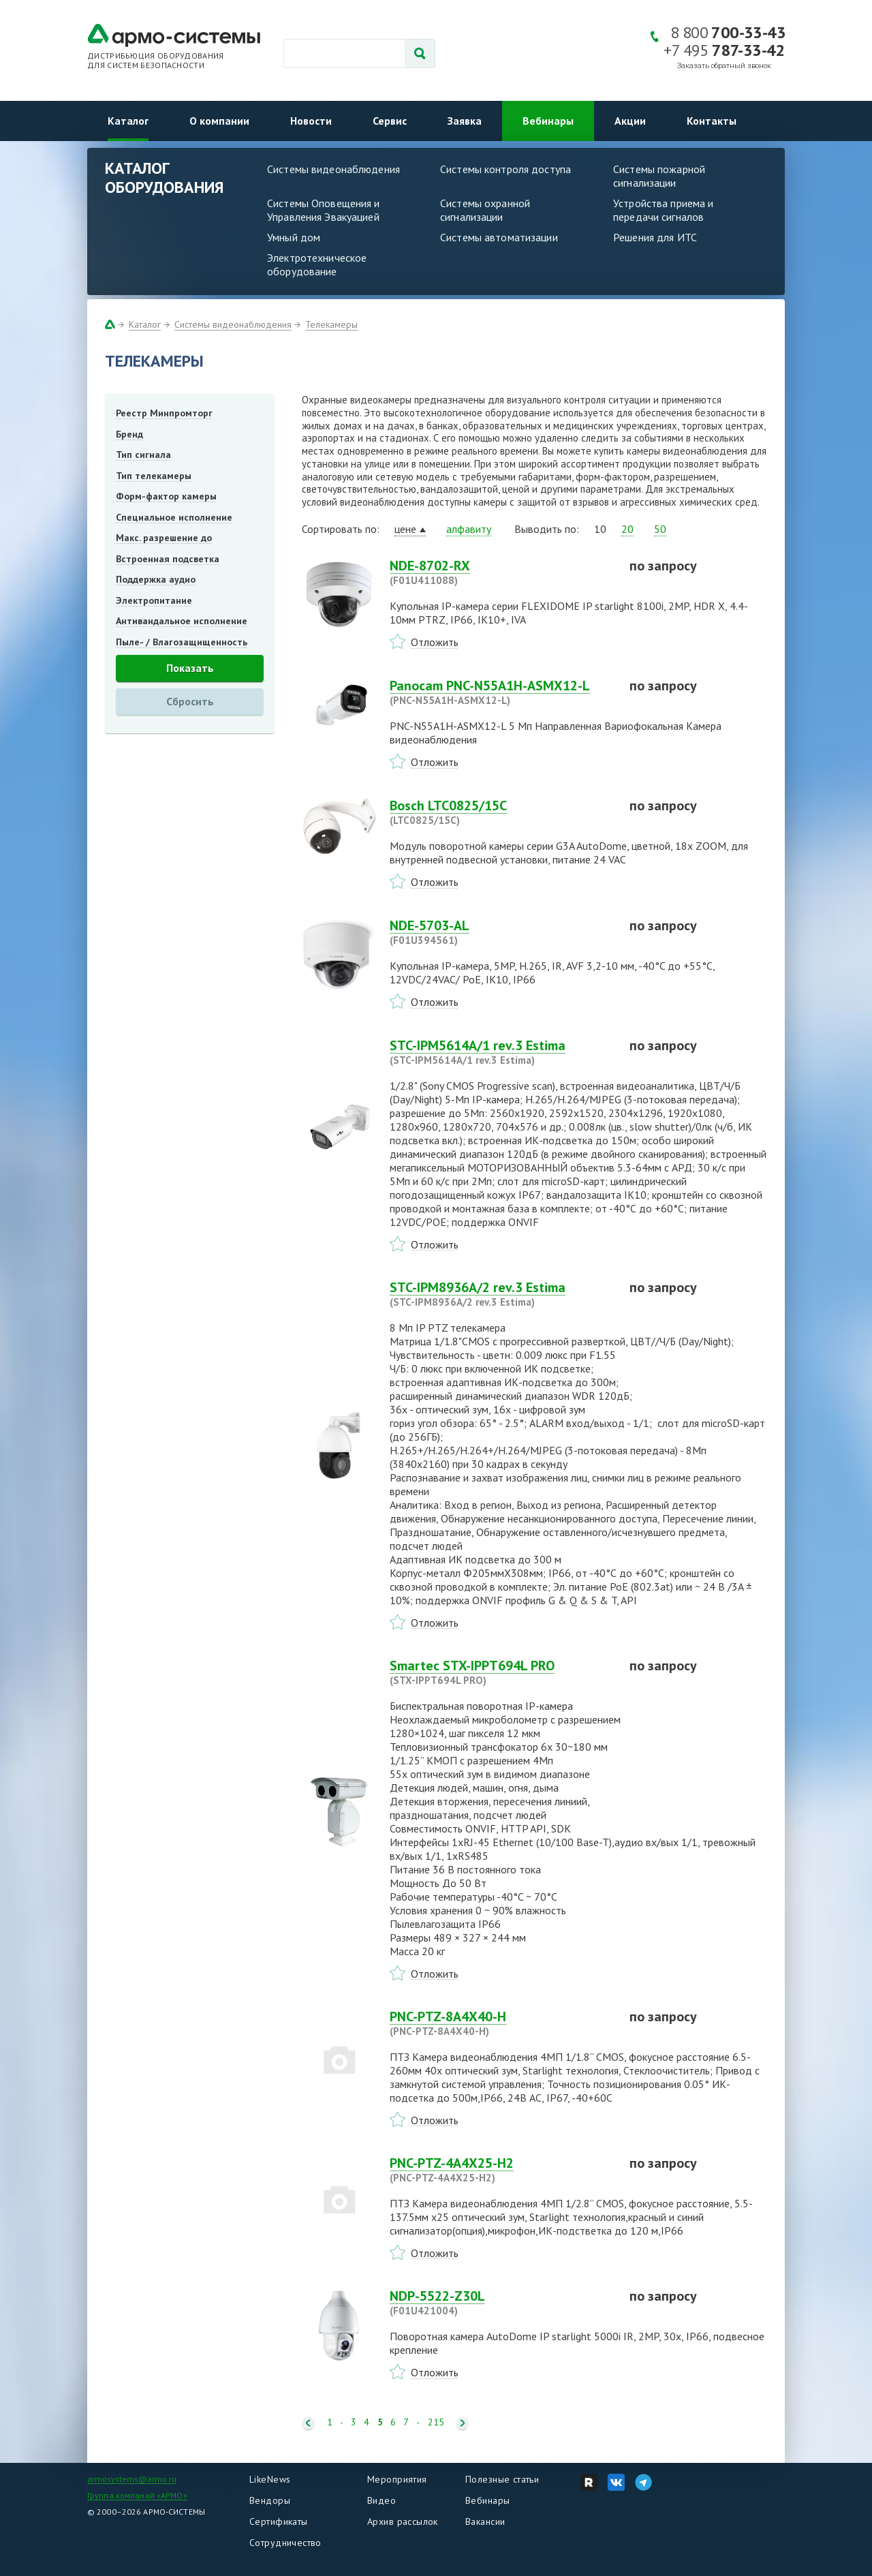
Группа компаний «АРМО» (137, 2495)
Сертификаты (278, 2521)
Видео (381, 2500)
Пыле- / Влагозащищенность (181, 642)
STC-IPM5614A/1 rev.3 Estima (501, 1052)
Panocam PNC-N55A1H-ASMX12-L (501, 692)
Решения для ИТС (655, 237)
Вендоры (269, 2500)
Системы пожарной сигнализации (659, 175)
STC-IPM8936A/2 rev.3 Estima (501, 1294)
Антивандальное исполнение (181, 621)
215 (436, 2422)
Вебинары (548, 120)
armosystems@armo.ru (131, 2479)
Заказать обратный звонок (724, 65)
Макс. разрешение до (164, 538)
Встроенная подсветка (167, 559)
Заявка (465, 120)
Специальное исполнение (174, 517)
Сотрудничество (285, 2542)
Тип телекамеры (153, 476)
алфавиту (468, 529)
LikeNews (269, 2479)
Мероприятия (397, 2479)
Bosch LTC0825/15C (501, 812)
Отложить (434, 642)
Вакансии (485, 2521)
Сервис (390, 120)
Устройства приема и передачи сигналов (663, 210)
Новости (311, 120)
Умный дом (293, 237)
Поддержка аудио (156, 579)
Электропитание (154, 600)
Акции (630, 120)
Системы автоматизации (499, 237)
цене (405, 529)
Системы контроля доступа (505, 169)
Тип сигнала (143, 454)
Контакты (711, 120)
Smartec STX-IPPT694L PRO (501, 1672)
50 (660, 529)
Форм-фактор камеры (166, 496)
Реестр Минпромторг (164, 413)
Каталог (128, 120)
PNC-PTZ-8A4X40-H (501, 2023)
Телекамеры (331, 324)
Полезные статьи (502, 2479)
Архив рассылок (402, 2521)
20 (627, 529)
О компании (219, 120)
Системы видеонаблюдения (333, 169)
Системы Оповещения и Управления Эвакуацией (323, 210)
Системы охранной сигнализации (485, 210)
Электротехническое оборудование (317, 264)
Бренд (129, 434)
